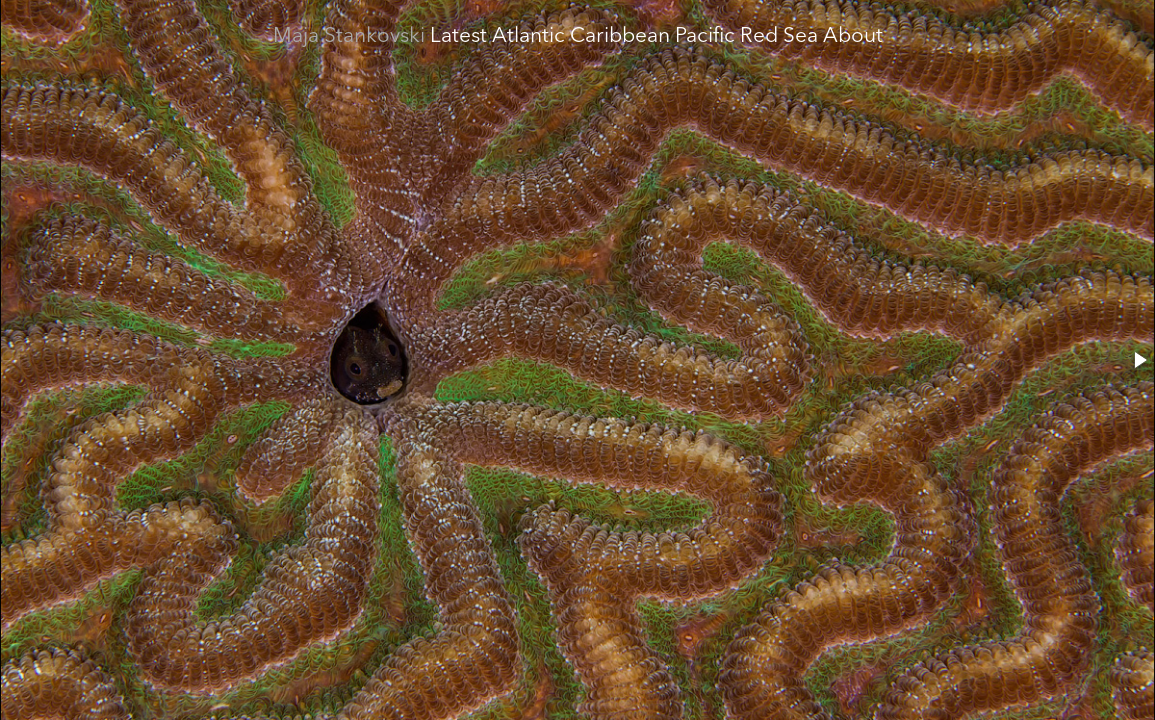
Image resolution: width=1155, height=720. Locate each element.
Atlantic (528, 36)
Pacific (705, 36)
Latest (458, 36)
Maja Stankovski (349, 36)
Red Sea (779, 36)
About (853, 36)
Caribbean (620, 36)
